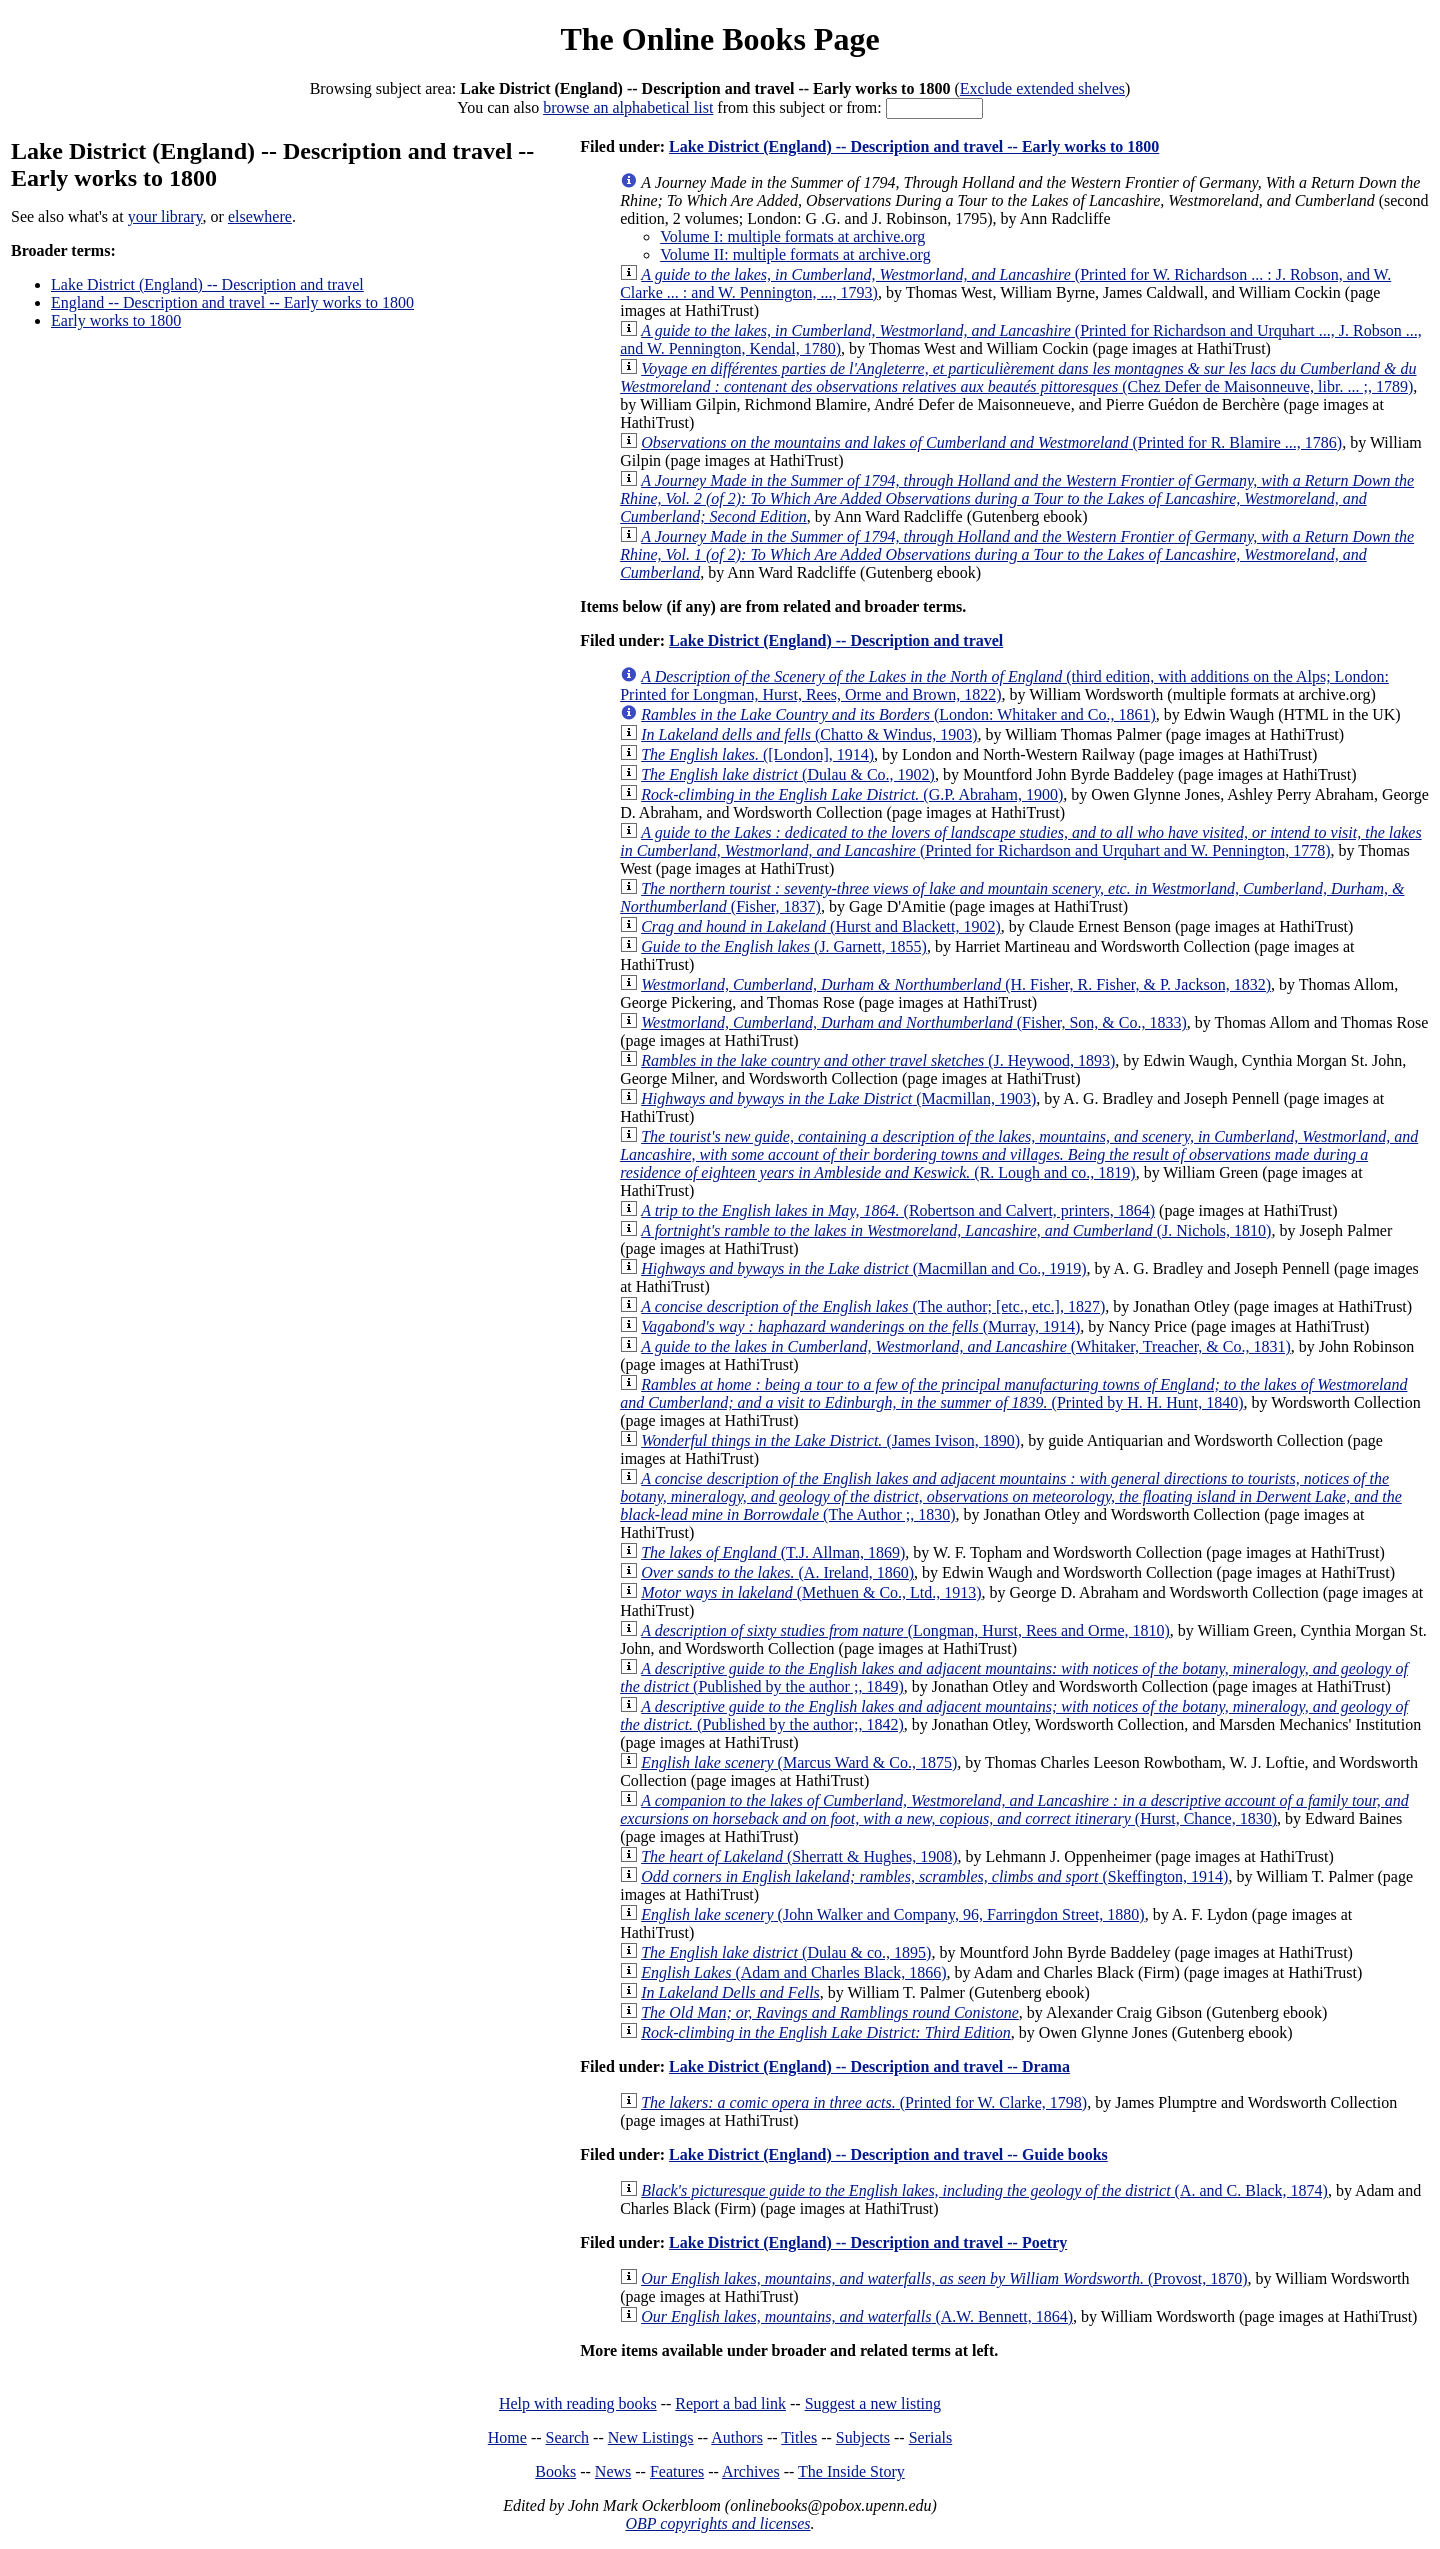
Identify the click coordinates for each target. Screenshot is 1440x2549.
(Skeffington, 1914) (934, 1876)
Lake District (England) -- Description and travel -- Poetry (868, 2242)
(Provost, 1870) (944, 2278)
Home (507, 2437)
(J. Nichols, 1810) (956, 1230)
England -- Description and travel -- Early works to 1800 (232, 302)
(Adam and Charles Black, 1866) (793, 1972)
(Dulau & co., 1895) (786, 1952)
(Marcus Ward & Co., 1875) (799, 1762)
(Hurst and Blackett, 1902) (821, 926)
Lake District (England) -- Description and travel (207, 284)
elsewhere (260, 216)
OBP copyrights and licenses (717, 2523)
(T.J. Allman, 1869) (773, 1552)
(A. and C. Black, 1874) (984, 2190)
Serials (931, 2437)
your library (165, 216)
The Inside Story (851, 2471)
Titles (799, 2437)
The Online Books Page (719, 39)
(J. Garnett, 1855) (784, 946)
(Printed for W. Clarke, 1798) (864, 2102)
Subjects (863, 2437)
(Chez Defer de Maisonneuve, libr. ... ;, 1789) (1018, 377)
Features (677, 2471)
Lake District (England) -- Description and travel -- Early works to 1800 (914, 146)
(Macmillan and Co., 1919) (863, 1268)
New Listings (651, 2437)
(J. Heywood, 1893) (878, 1060)
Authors (737, 2437)
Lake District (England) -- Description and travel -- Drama (869, 2066)
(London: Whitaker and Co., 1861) (898, 714)
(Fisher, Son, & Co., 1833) (914, 1022)
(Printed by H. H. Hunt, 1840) (1013, 1393)
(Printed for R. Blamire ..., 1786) (991, 442)
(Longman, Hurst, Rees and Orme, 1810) (905, 1630)
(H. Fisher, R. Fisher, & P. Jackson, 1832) (956, 984)
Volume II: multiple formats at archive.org (795, 254)
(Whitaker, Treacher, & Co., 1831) (966, 1346)
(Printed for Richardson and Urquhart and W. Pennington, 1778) (1020, 841)
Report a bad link (730, 2403)
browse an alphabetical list (628, 107)
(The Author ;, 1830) (1011, 1496)
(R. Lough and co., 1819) (1019, 1154)
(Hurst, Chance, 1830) (1014, 1809)
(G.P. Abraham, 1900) (852, 794)
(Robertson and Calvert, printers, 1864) (898, 1210)
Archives (751, 2471)
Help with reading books (578, 2403)
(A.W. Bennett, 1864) (857, 2316)
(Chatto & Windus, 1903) (809, 734)
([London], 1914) (757, 754)
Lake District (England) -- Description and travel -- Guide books (888, 2154)
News (613, 2471)
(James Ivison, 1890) (830, 1440)
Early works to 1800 (116, 320)
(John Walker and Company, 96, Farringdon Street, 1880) (893, 1914)
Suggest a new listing (873, 2403)
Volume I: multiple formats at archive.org (792, 236)
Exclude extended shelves (1042, 88)
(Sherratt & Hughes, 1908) (799, 1856)
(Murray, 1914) (860, 1326)
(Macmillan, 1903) (838, 1098)
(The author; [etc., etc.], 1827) (873, 1306)
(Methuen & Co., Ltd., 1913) (811, 1592)
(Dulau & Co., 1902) (788, 774)
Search (568, 2437)
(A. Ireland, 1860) (777, 1572)
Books (555, 2471)
